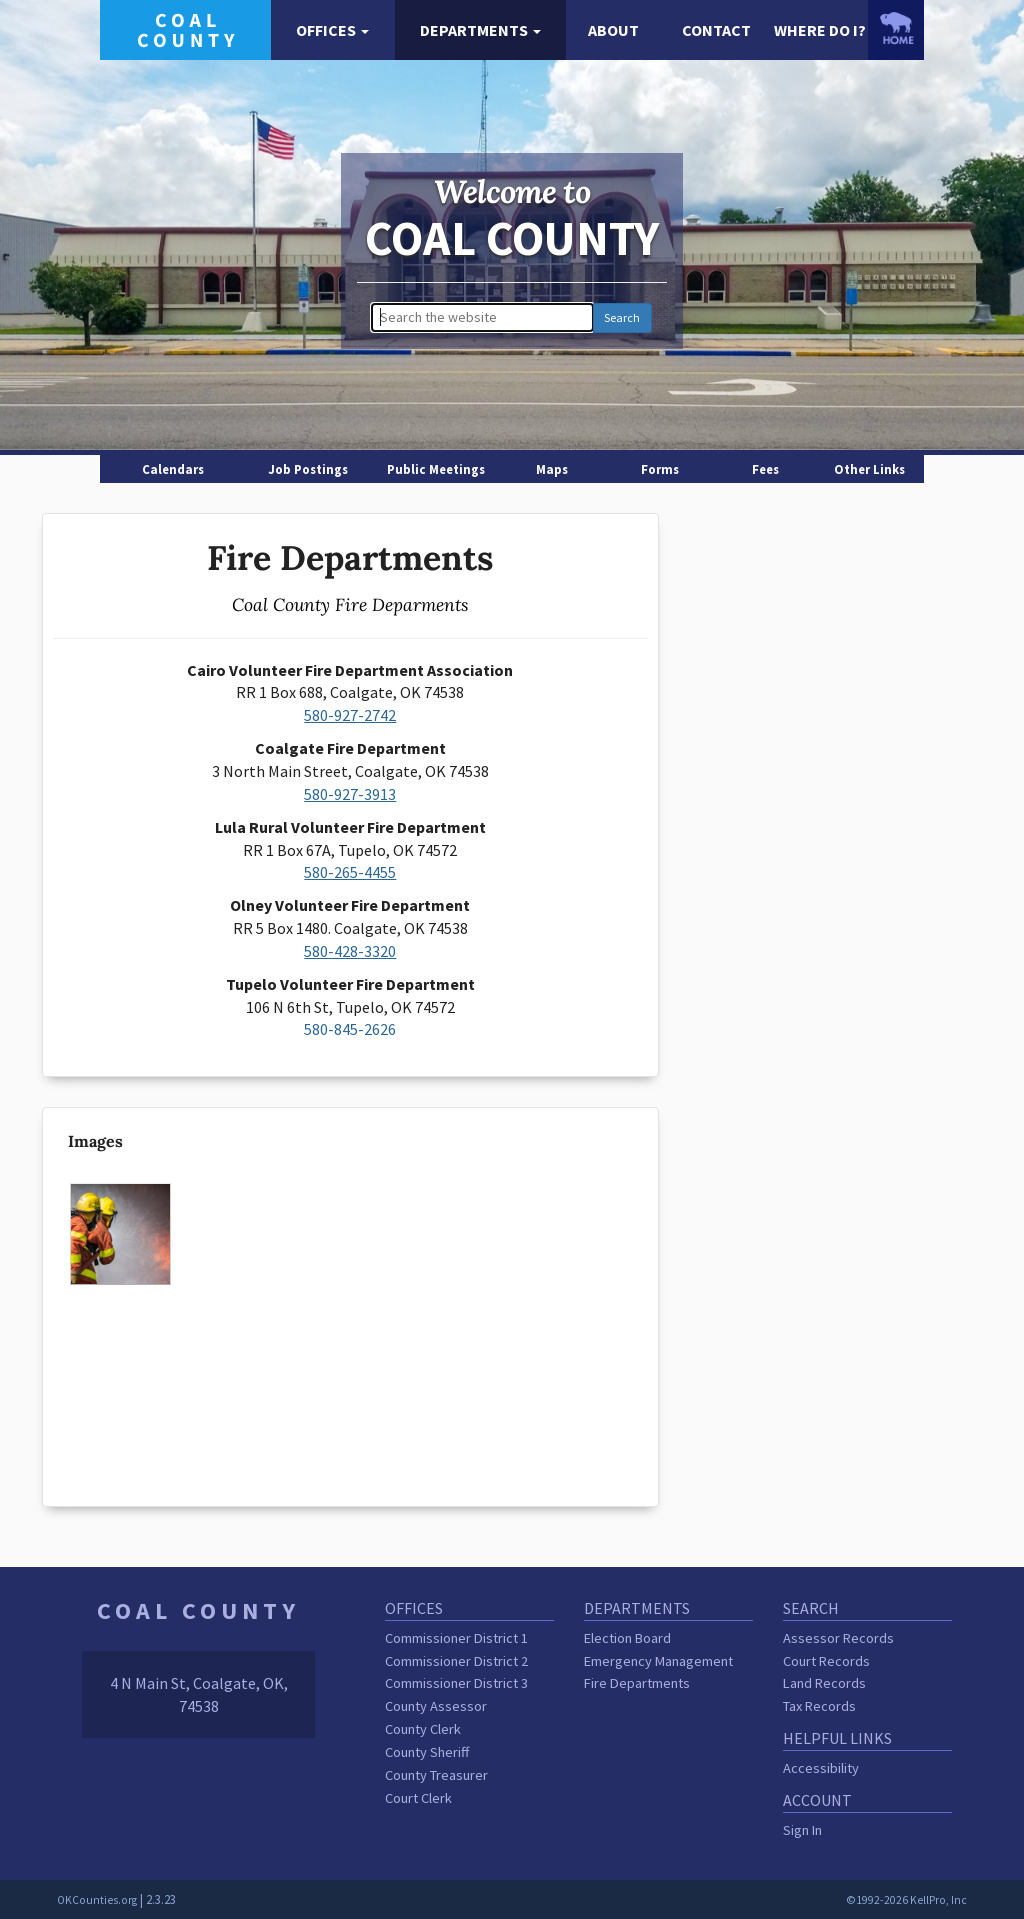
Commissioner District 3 (456, 1683)
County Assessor (436, 1706)
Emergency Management (658, 1661)
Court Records (826, 1661)
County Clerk (423, 1729)
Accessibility (821, 1768)
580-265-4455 (350, 872)
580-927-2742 (350, 715)
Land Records (824, 1683)
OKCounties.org (97, 1900)
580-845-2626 (350, 1029)
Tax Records (819, 1706)
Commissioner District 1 (456, 1638)
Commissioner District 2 (456, 1661)
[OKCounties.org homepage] (896, 28)
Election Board (627, 1638)
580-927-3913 (350, 794)
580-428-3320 (350, 951)
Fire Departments (637, 1683)
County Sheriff (427, 1752)
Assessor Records (838, 1638)
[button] (332, 30)
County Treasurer (436, 1775)
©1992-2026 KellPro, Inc (906, 1900)
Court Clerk (418, 1798)
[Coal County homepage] (185, 28)
